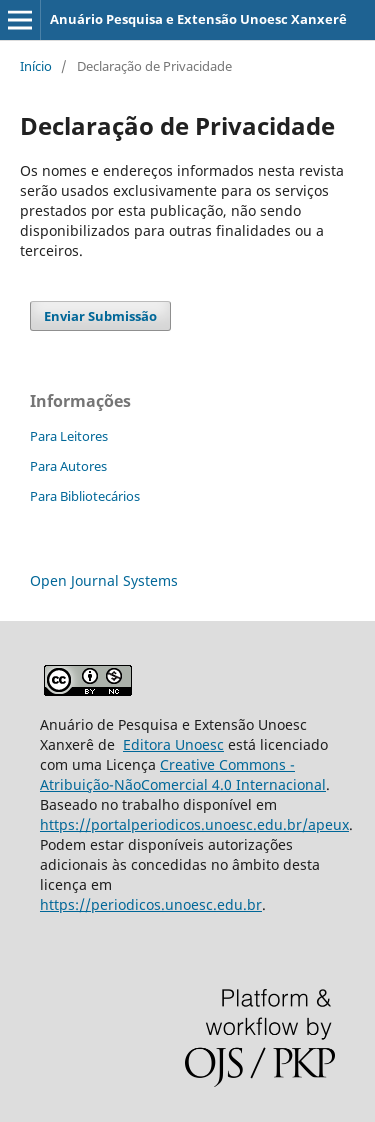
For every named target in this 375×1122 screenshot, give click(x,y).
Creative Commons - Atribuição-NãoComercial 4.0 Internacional (183, 774)
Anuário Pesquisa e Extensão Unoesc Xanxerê (198, 19)
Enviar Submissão (100, 316)
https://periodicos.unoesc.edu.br (151, 904)
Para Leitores (69, 436)
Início (36, 66)
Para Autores (68, 466)
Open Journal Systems (104, 580)
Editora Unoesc (173, 744)
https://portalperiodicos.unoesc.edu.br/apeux (194, 824)
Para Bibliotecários (85, 496)
